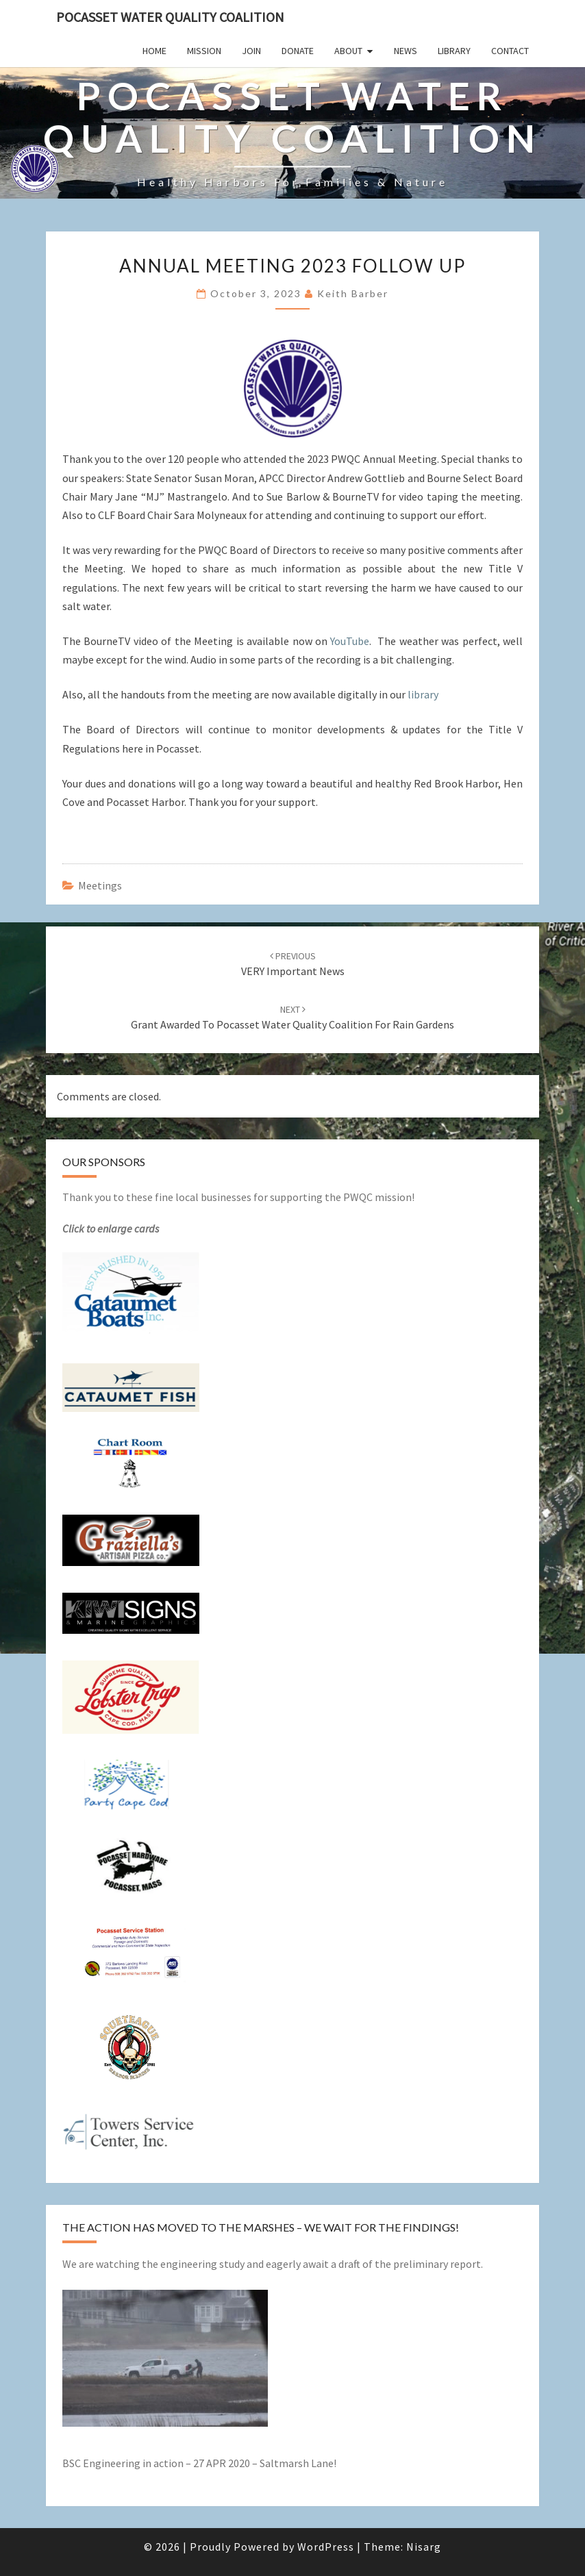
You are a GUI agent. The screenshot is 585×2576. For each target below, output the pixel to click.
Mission (204, 51)
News (405, 51)
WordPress (325, 2546)
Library (454, 51)
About (348, 51)
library (423, 694)
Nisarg (423, 2546)
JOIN (251, 51)
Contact (510, 51)
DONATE (298, 51)
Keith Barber (352, 293)
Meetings (100, 885)
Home (154, 51)
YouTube (349, 641)
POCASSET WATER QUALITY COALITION (170, 16)
